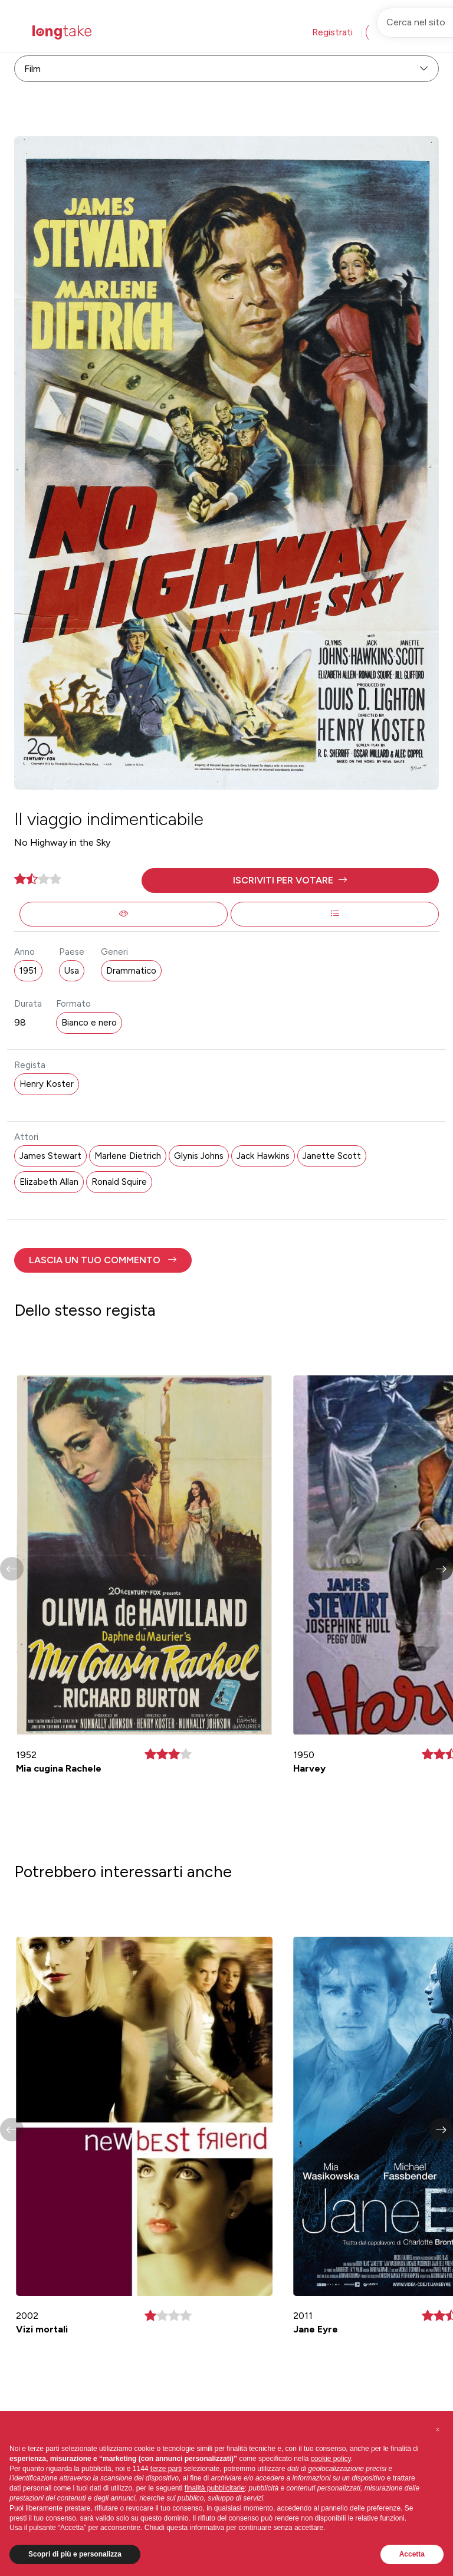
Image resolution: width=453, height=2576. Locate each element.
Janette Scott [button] (332, 1156)
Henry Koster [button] (46, 1084)
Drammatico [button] (131, 970)
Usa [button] (71, 970)
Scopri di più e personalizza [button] (75, 2554)
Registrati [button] (332, 32)
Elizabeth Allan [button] (48, 1182)
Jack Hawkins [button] (263, 1156)
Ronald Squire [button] (119, 1182)
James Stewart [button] (50, 1156)
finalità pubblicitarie (215, 2488)
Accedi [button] (390, 32)
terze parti (166, 2469)
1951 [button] (28, 970)
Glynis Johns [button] (199, 1156)
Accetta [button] (412, 2554)
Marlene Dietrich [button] (127, 1156)
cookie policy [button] (331, 2459)
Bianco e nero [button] (89, 1022)
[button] (290, 880)
